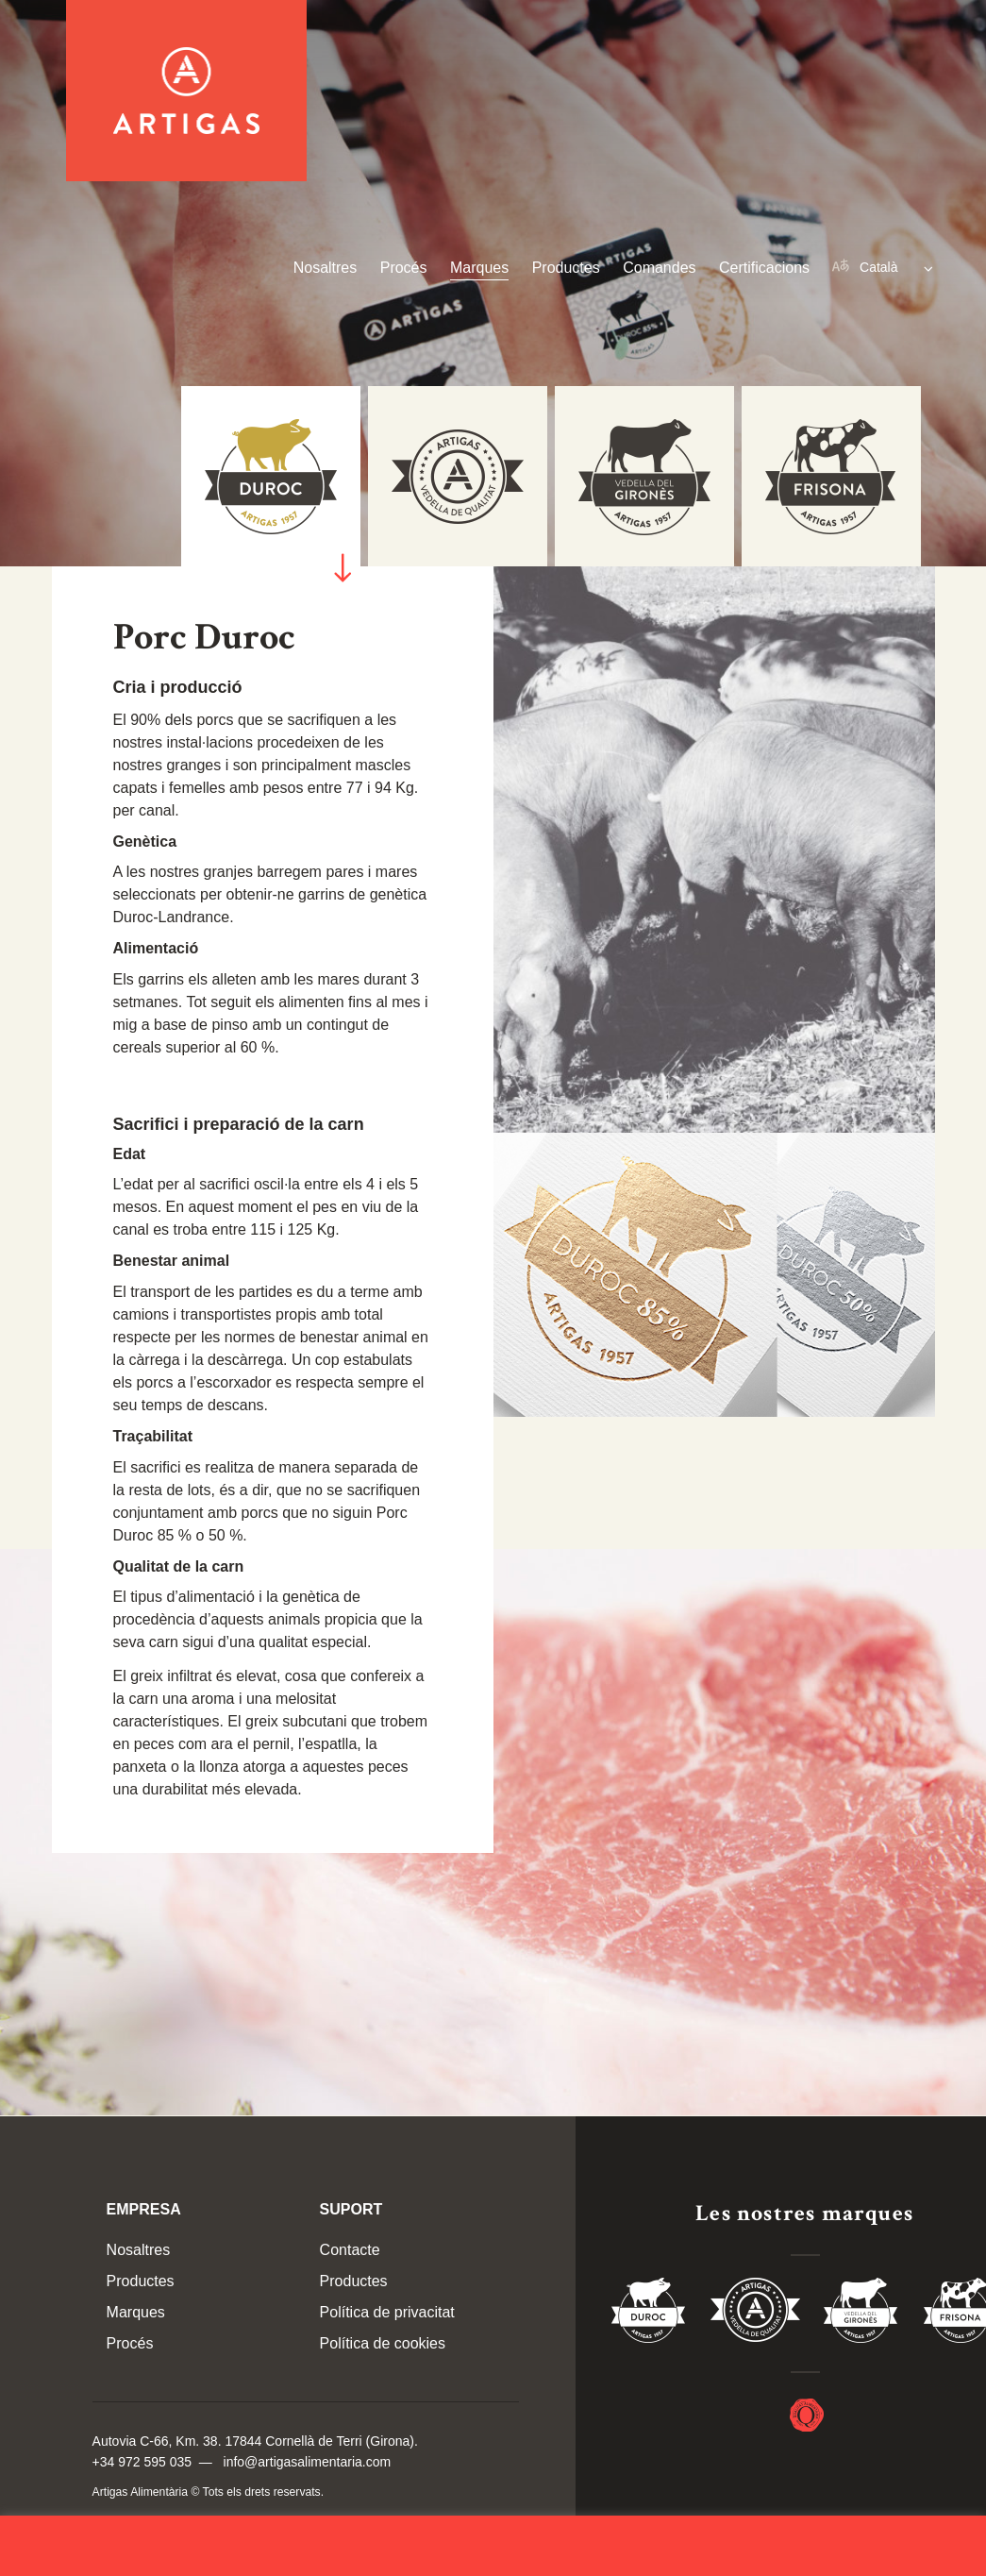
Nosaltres (325, 268)
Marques (479, 268)
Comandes (659, 268)
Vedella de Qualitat (755, 2313)
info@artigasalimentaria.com (308, 2461)
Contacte (350, 2250)
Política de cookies (382, 2343)
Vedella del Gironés (861, 2313)
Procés (403, 268)
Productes (566, 268)
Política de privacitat (387, 2312)
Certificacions (764, 268)
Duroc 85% (649, 2313)
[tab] (831, 476)
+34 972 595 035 (142, 2461)
